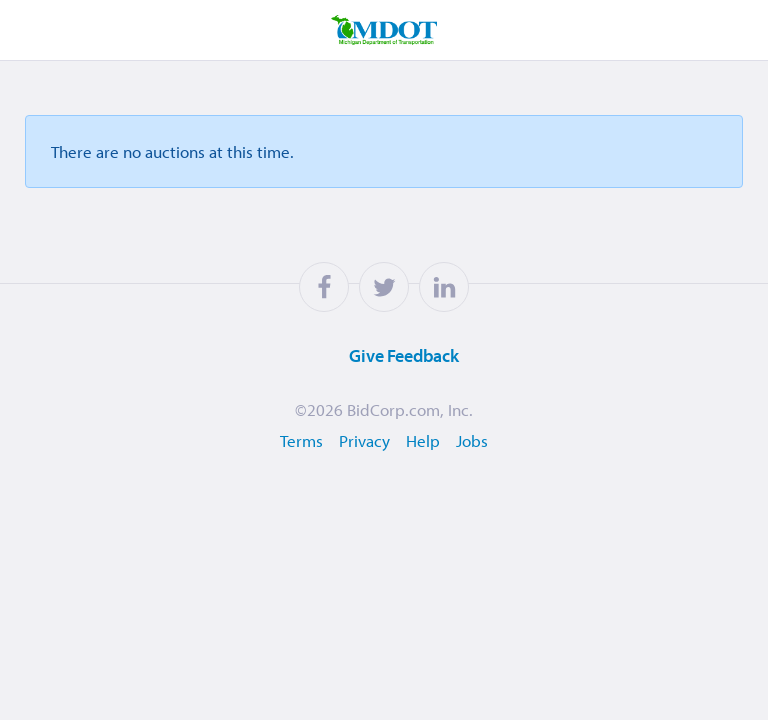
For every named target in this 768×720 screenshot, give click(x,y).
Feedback (379, 356)
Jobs (472, 440)
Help (423, 440)
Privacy (364, 440)
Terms (301, 440)
